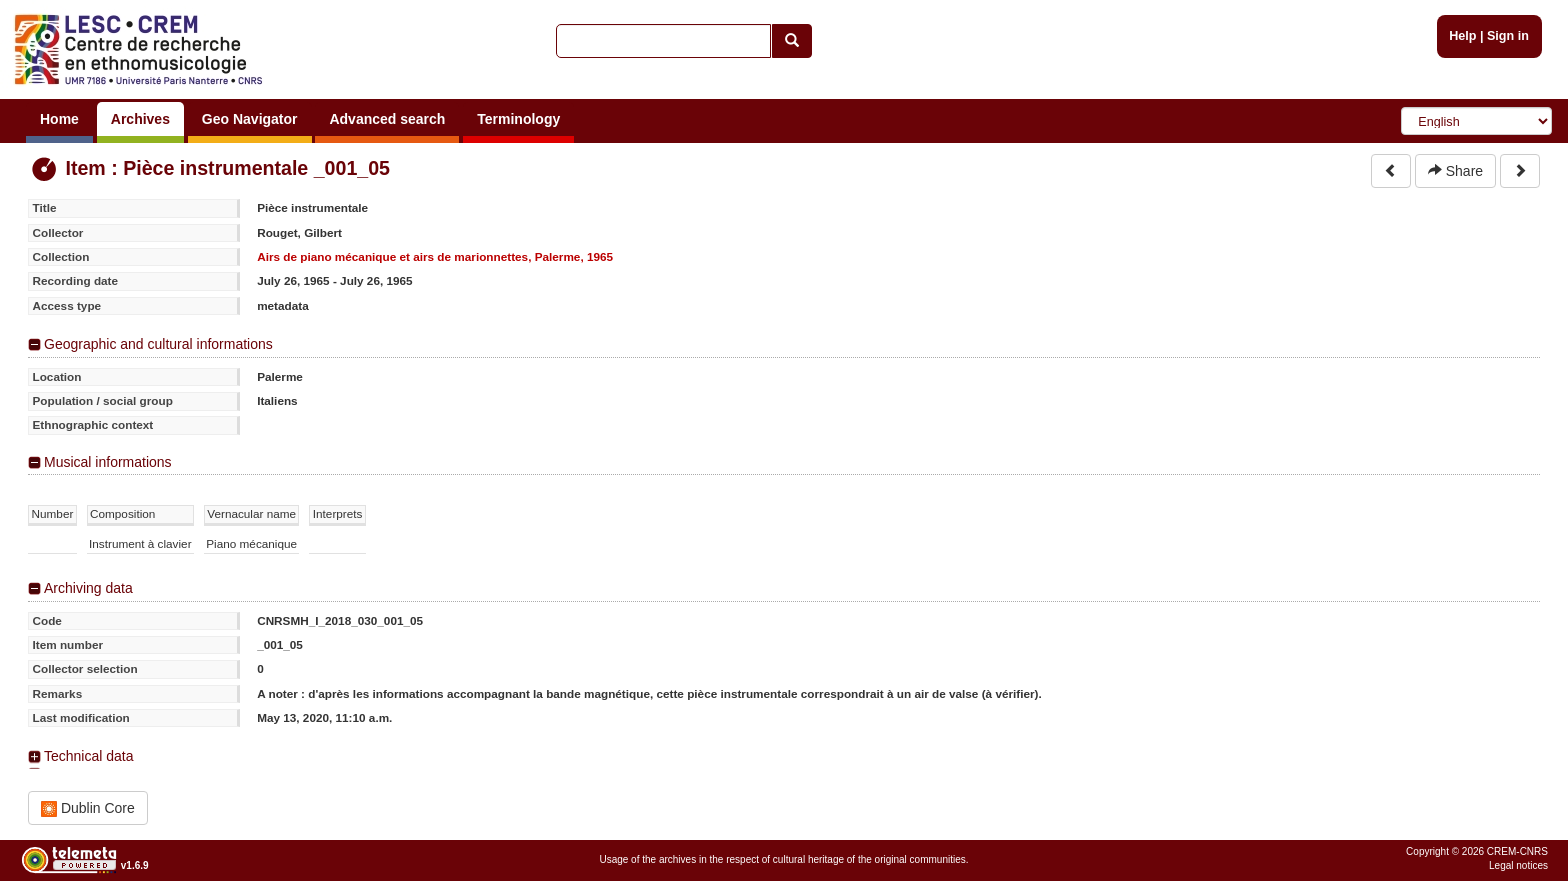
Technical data (89, 756)
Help (1462, 36)
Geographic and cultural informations (158, 344)
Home (59, 119)
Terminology (518, 119)
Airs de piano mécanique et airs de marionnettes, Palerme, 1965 (435, 256)
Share (1455, 171)
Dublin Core (88, 808)
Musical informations (108, 462)
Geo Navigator (250, 119)
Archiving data (88, 588)
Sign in (1508, 36)
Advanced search (387, 119)
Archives (140, 119)
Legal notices (1518, 865)
